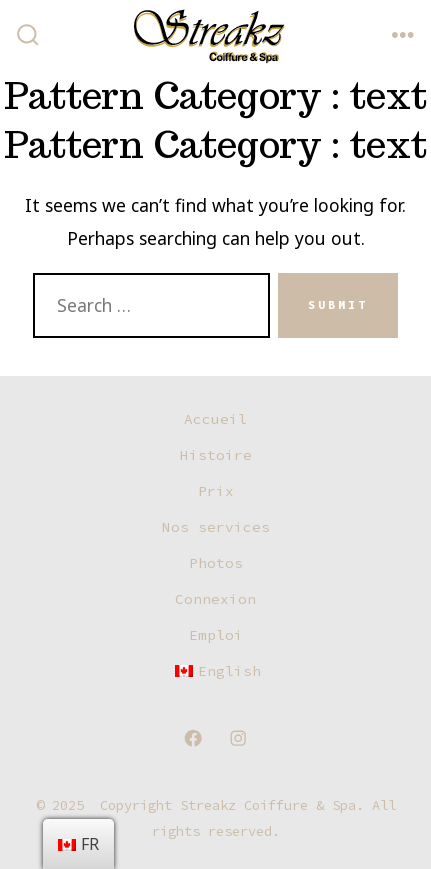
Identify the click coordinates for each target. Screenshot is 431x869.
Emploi (216, 635)
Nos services (216, 527)
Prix (216, 491)
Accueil (215, 419)
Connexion (215, 599)
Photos (216, 563)
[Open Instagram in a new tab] (238, 738)
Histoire (216, 455)
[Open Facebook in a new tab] (193, 738)
